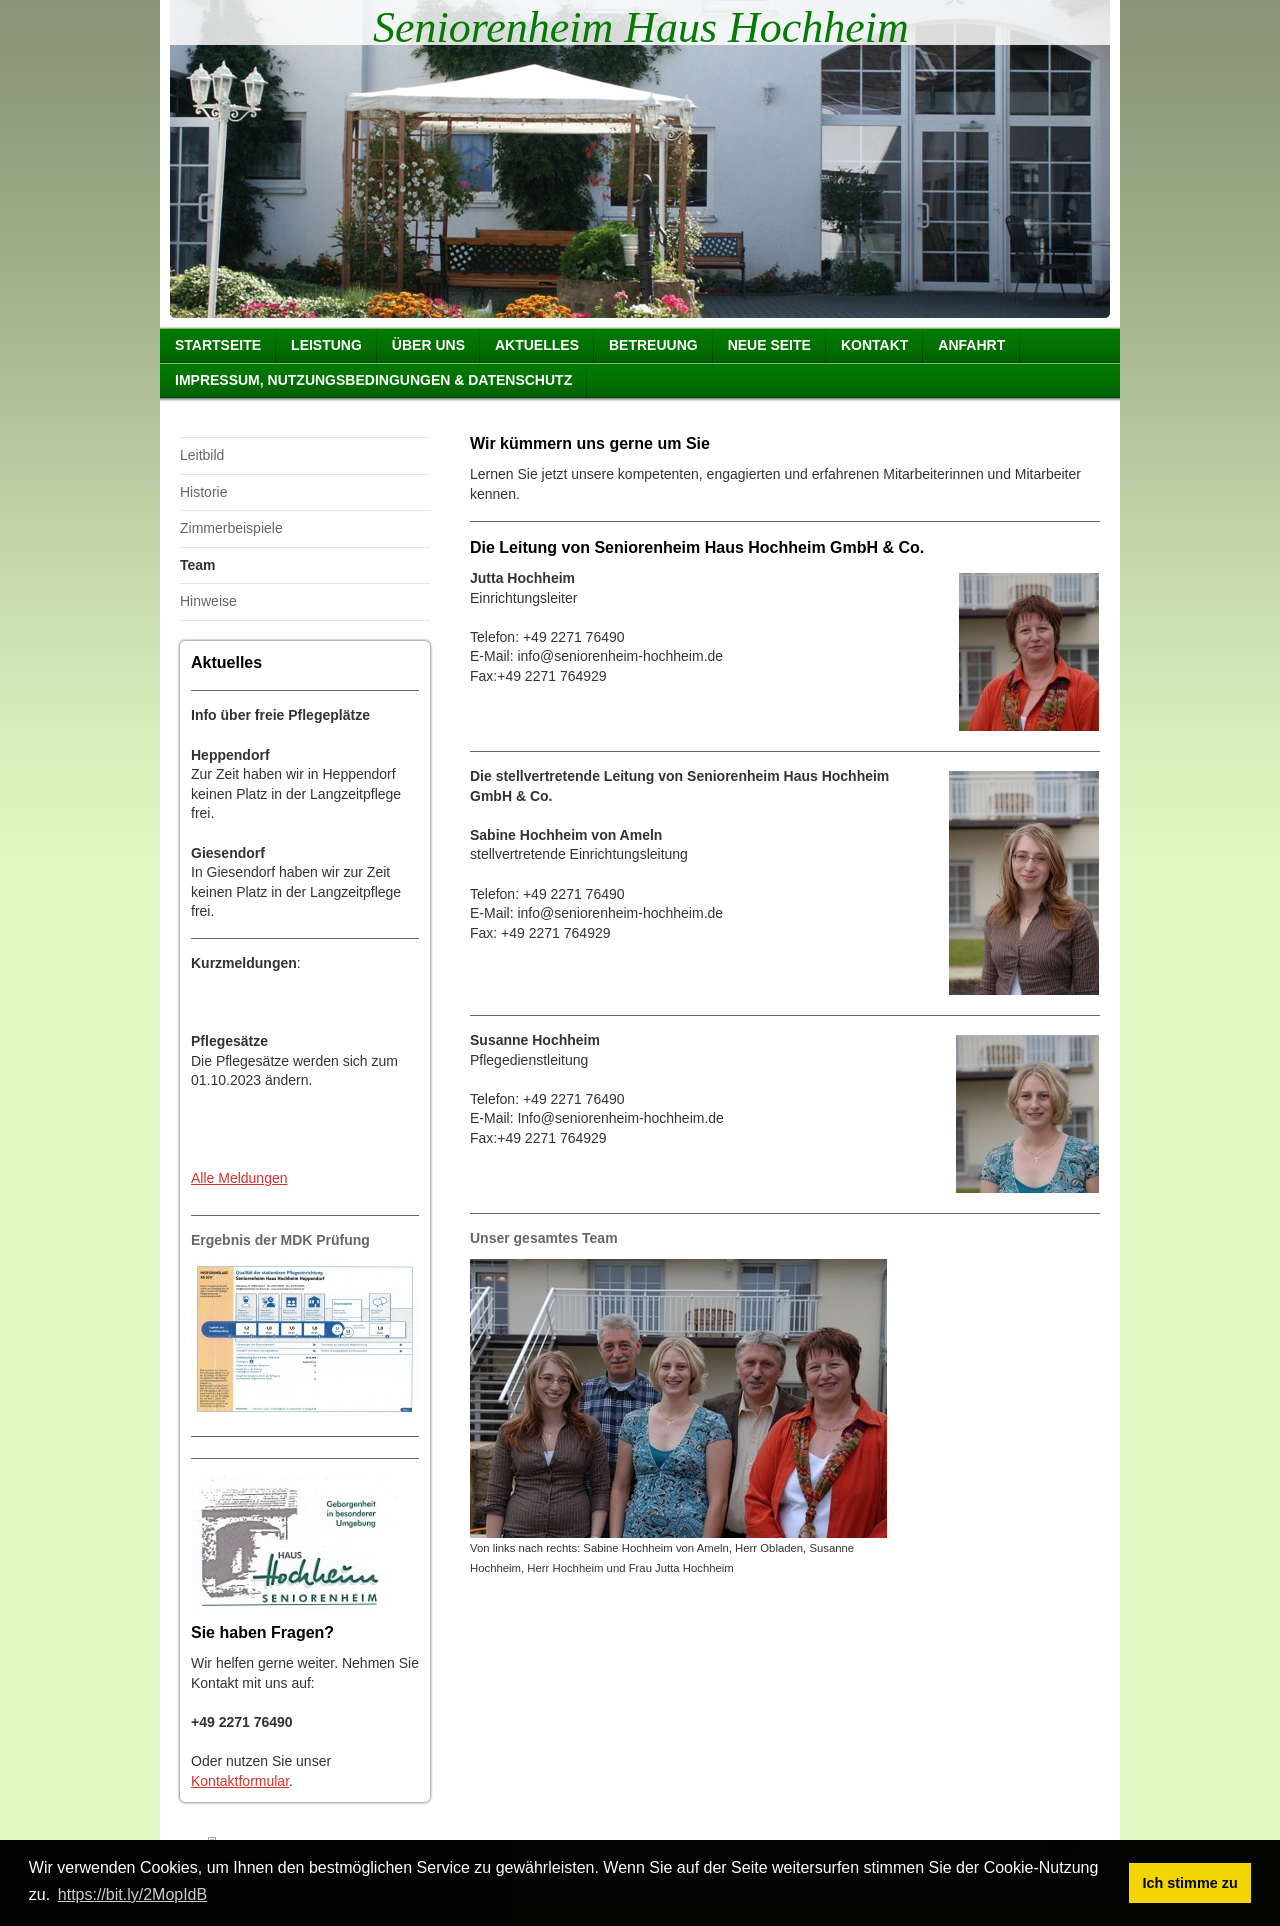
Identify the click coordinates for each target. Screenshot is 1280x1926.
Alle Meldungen (239, 1178)
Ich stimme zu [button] (1190, 1883)
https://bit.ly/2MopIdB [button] (132, 1894)
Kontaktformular (240, 1781)
